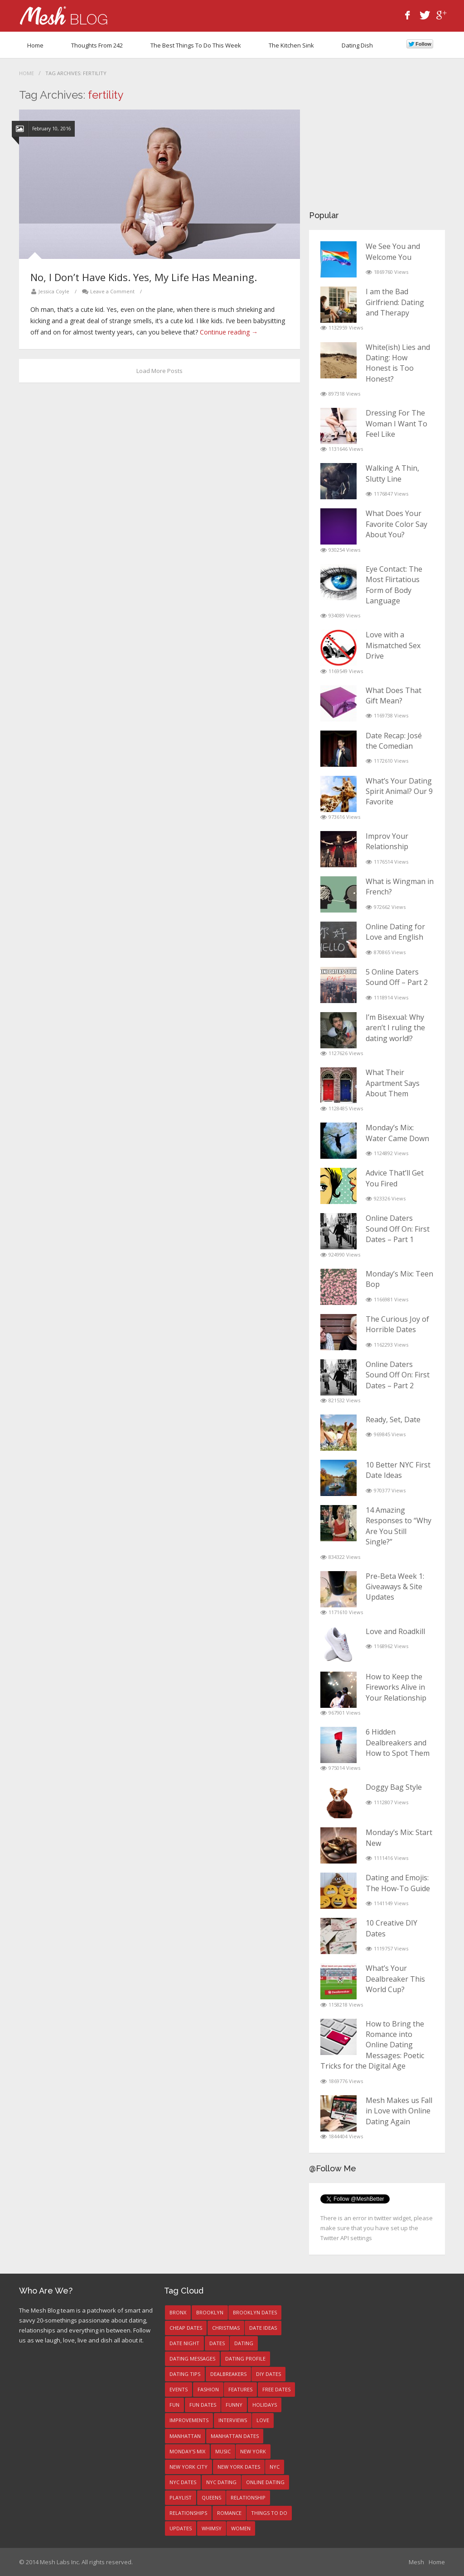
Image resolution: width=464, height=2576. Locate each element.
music (223, 2451)
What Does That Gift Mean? (393, 695)
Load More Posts (159, 371)
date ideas (263, 2327)
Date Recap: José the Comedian (394, 741)
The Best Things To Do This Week (195, 45)
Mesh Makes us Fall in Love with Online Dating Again (399, 2111)
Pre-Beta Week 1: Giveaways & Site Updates (395, 1586)
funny (234, 2404)
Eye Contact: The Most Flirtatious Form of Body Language (394, 585)
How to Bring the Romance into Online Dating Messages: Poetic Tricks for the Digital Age (372, 2045)
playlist (180, 2497)
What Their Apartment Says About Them (393, 1083)
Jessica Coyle (54, 291)
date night (184, 2343)
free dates (276, 2389)
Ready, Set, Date (393, 1419)
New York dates (239, 2466)
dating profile (245, 2358)
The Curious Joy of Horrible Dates (397, 1324)
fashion (208, 2389)
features (240, 2389)
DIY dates (268, 2373)
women (241, 2528)
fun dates (202, 2404)
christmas (226, 2327)
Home (35, 45)
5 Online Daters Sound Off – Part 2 (397, 977)
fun (174, 2404)
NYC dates (182, 2482)
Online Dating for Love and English (395, 932)
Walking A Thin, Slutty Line (392, 473)
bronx (177, 2312)
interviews (232, 2420)
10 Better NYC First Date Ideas (398, 1470)
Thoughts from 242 (97, 45)
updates (180, 2528)
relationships (188, 2512)
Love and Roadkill (395, 1631)
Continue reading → (229, 332)
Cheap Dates (185, 2327)
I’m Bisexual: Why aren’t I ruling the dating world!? (395, 1027)
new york (253, 2451)
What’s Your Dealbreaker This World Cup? (395, 1978)
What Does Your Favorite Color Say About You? (396, 524)
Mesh (416, 2562)
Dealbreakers (228, 2373)
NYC (275, 2466)
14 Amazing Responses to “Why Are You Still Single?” (398, 1526)
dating (243, 2343)
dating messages (192, 2358)
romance (229, 2512)
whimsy (212, 2528)
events (178, 2389)
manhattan (185, 2436)
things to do (269, 2512)
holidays (264, 2404)
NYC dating (221, 2482)
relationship (248, 2497)
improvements (188, 2420)
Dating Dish (357, 45)
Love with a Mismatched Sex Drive (393, 645)
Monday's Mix (187, 2451)
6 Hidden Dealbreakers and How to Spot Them (398, 1742)
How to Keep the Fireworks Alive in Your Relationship (396, 1687)
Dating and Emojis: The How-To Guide (398, 1883)
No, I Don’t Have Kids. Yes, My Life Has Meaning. (143, 277)
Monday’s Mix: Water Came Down (397, 1133)
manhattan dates (235, 2436)
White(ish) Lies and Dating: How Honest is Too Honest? (398, 363)
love (262, 2420)
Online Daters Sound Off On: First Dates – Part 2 (398, 1375)
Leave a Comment (112, 291)
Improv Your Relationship (387, 841)
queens (211, 2497)
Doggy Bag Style (394, 1787)
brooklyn (209, 2312)
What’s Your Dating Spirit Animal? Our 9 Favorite (399, 791)
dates (217, 2343)
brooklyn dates (255, 2312)
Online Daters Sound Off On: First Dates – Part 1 (398, 1228)
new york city (188, 2466)
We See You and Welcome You (393, 251)
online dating (265, 2482)
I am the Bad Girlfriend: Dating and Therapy (395, 302)
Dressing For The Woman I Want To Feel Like (396, 423)
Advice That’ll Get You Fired (395, 1178)
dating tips (184, 2373)
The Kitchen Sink (291, 45)
